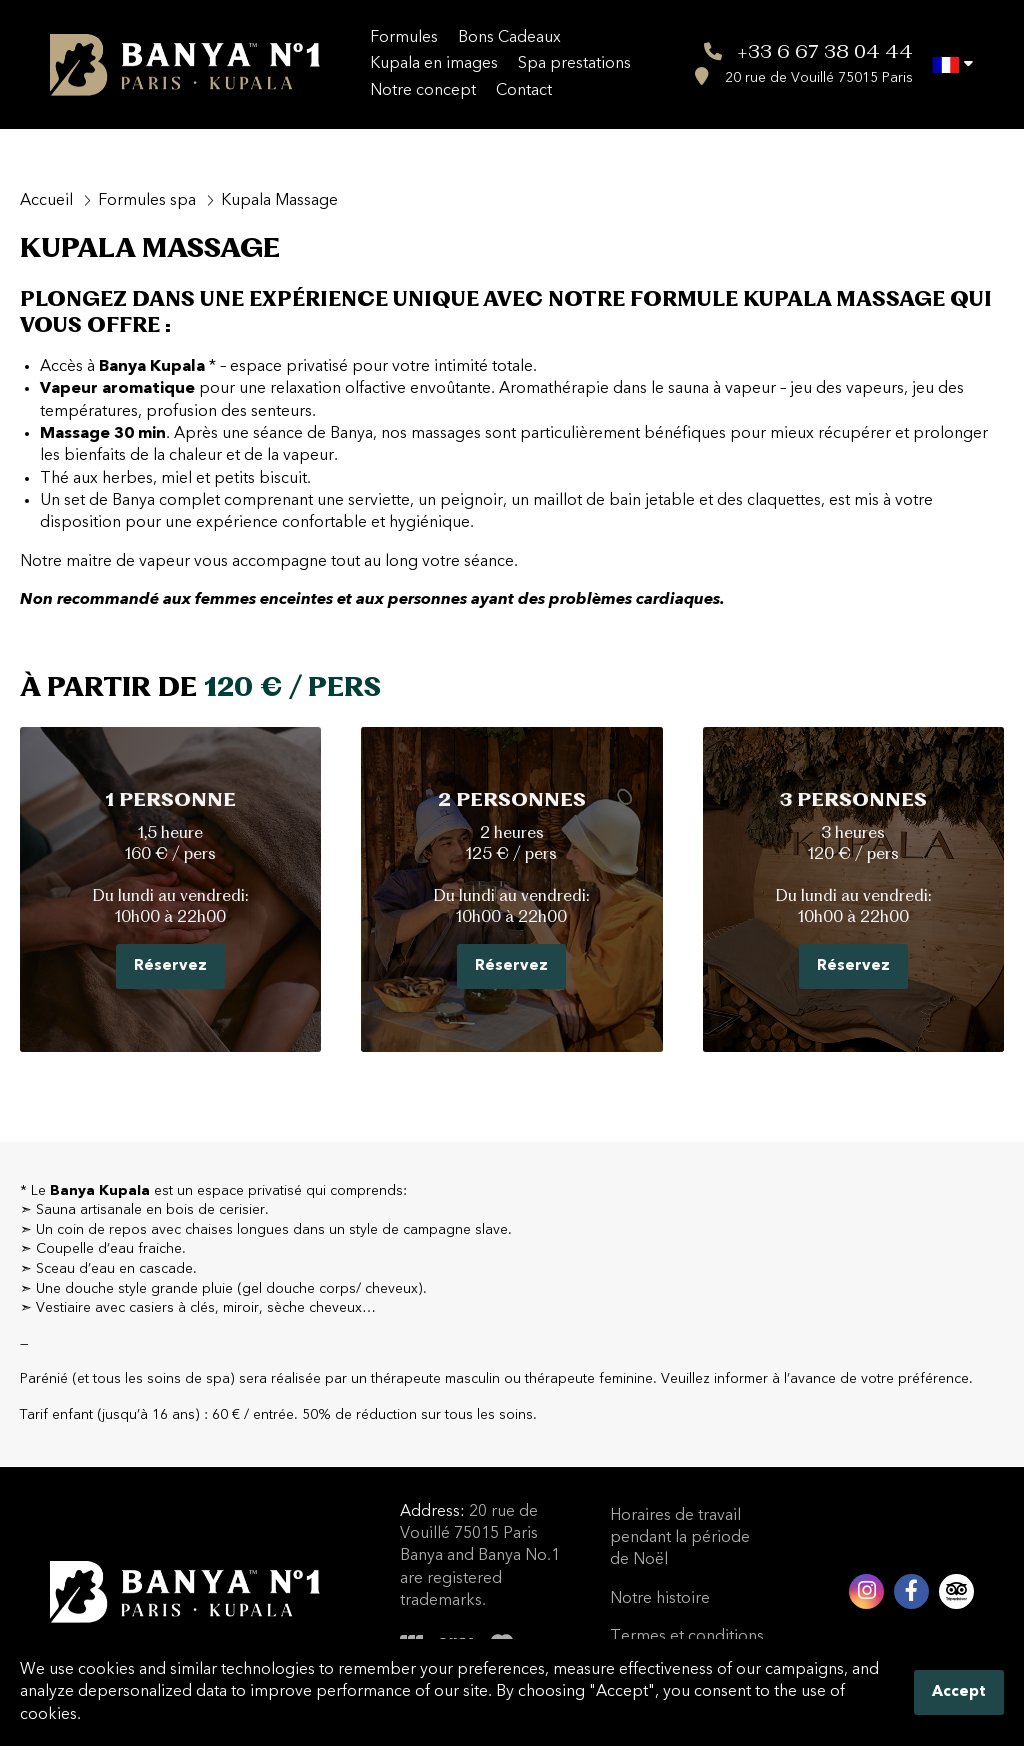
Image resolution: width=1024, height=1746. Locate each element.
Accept (959, 1692)
